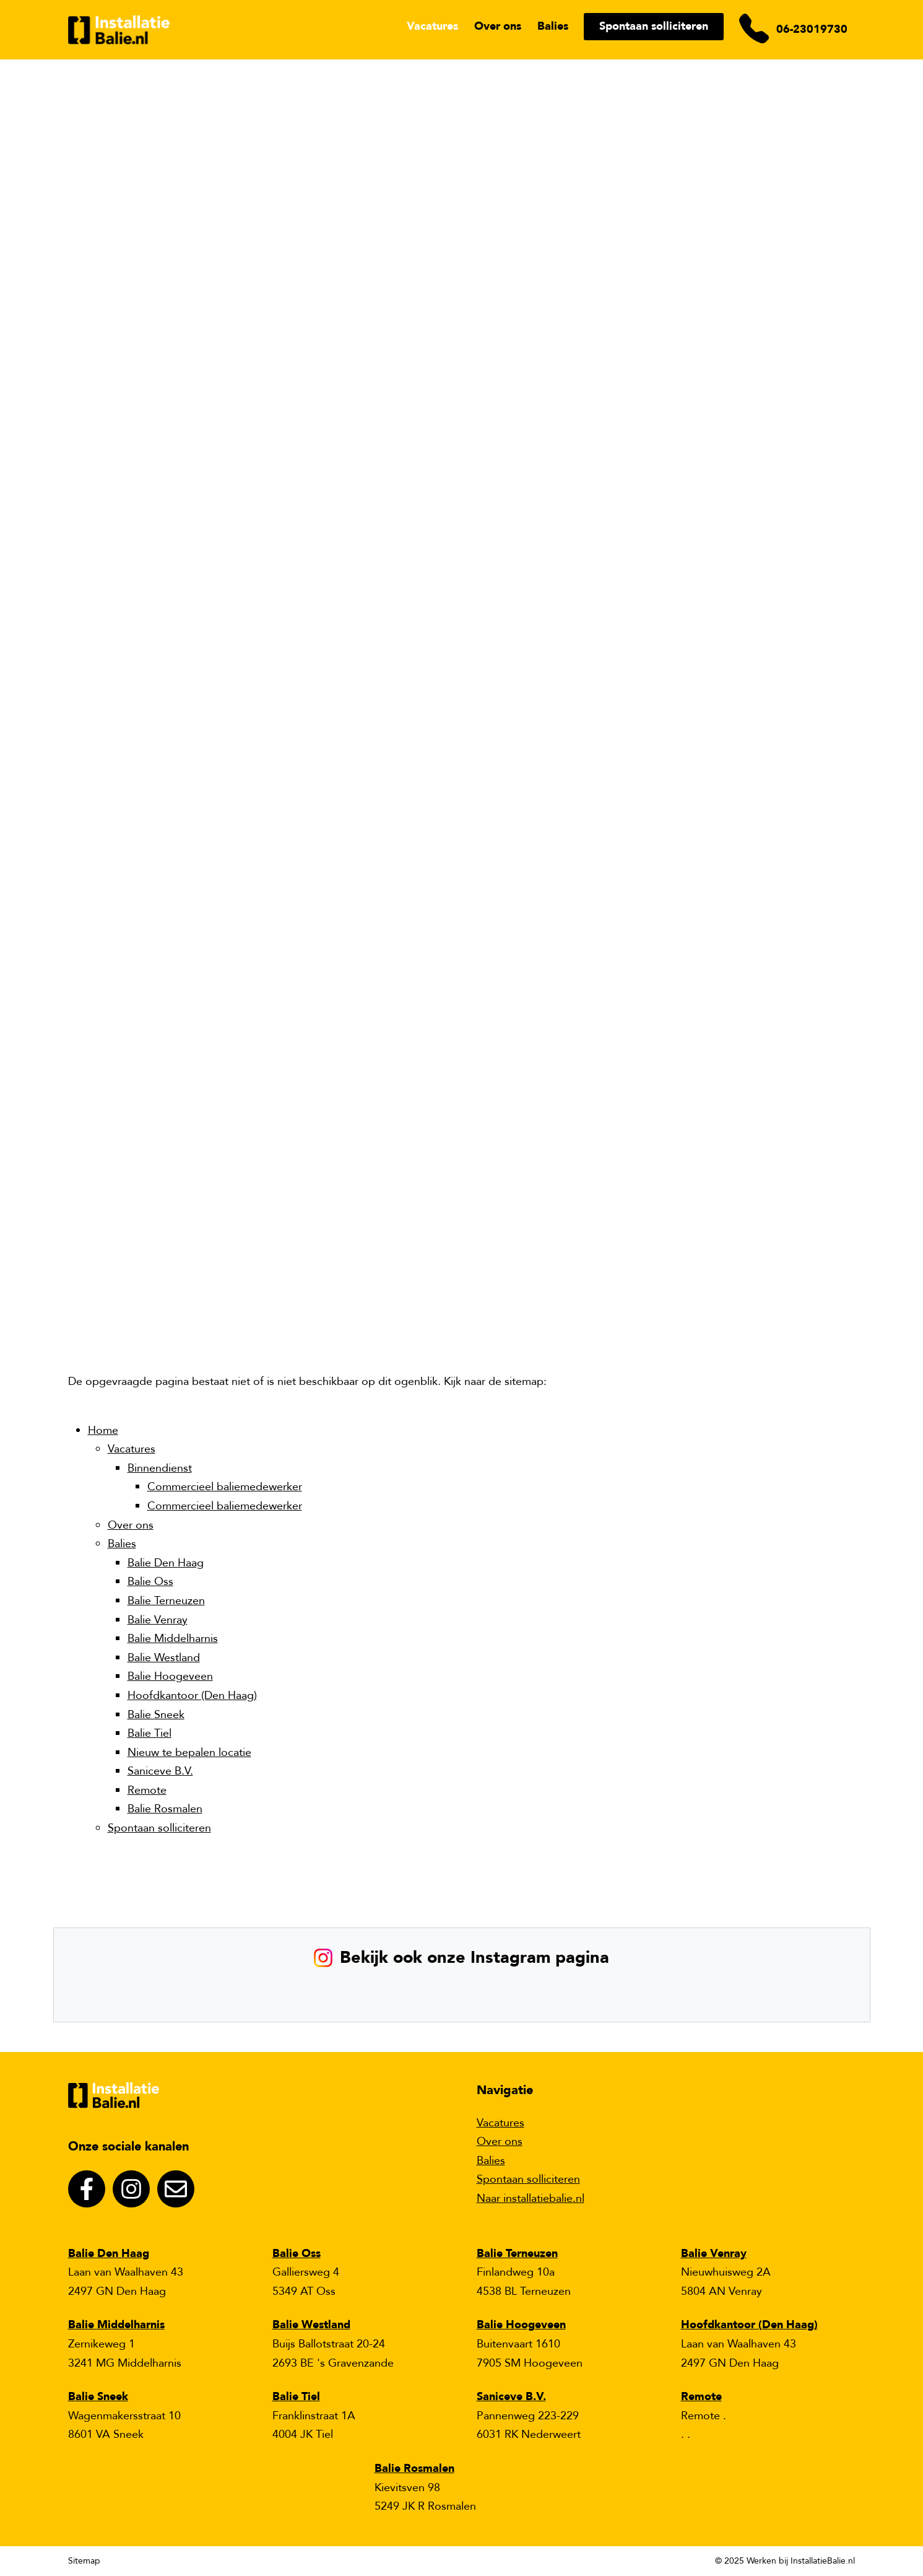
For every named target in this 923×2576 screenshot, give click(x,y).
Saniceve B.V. (160, 1771)
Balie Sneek (156, 1714)
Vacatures (432, 26)
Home (103, 1430)
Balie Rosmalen (165, 1809)
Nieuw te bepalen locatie (189, 1752)
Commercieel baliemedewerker (224, 1487)
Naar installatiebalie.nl (530, 2198)
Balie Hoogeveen (170, 1676)
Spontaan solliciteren (653, 26)
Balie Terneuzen (166, 1601)
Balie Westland (164, 1658)
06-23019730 (811, 29)
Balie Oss (150, 1581)
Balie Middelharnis (173, 1638)
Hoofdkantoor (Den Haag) (192, 1695)
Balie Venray (158, 1620)
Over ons (497, 26)
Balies (552, 26)
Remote (147, 1790)
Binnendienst (160, 1468)
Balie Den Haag (166, 1563)
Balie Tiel (149, 1733)
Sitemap (84, 2561)
